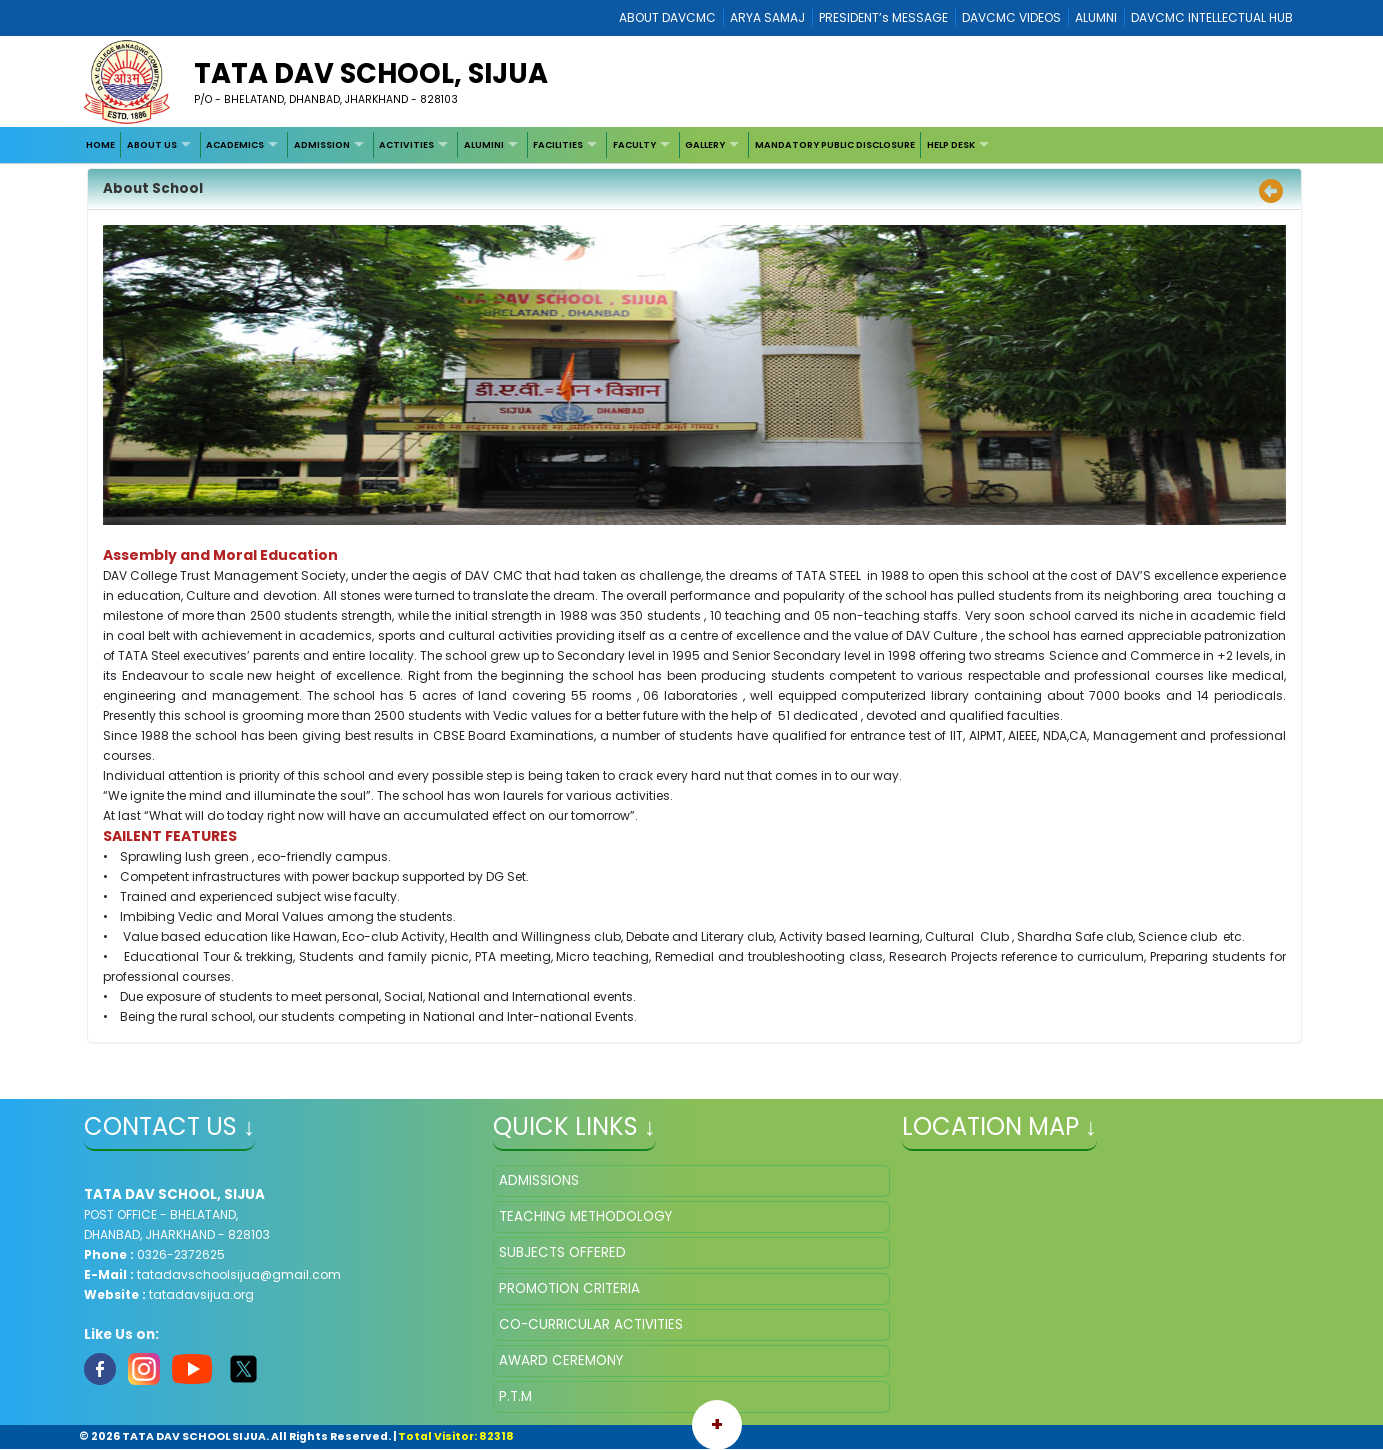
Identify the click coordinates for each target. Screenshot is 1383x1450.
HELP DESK (951, 144)
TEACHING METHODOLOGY (585, 1216)
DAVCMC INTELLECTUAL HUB (1212, 17)
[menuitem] (100, 145)
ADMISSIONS (539, 1180)
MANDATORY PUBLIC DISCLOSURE (835, 144)
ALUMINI (484, 144)
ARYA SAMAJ (767, 17)
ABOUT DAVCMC (667, 17)
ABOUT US (152, 144)
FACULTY (634, 144)
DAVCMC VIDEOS (1011, 17)
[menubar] (539, 145)
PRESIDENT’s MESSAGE (883, 17)
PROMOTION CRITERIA (569, 1288)
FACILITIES (558, 144)
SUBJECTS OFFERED (562, 1252)
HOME (100, 144)
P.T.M (515, 1396)
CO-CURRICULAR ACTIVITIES (591, 1324)
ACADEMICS (235, 144)
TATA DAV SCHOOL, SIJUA (371, 73)
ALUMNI (1096, 17)
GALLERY (705, 144)
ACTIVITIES (406, 144)
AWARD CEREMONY (561, 1360)
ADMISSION (322, 144)
